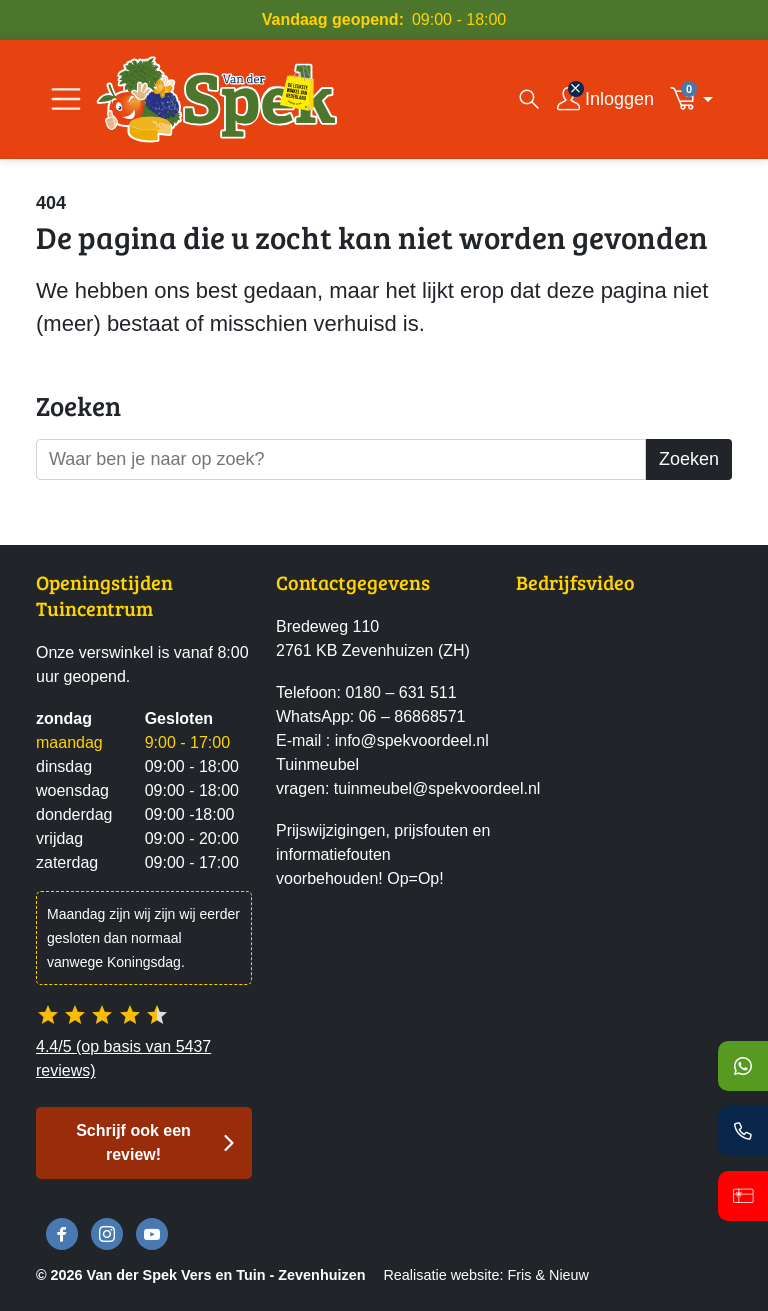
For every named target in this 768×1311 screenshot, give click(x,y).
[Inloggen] (605, 99)
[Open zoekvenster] (529, 99)
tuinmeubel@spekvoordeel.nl (437, 788)
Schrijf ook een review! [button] (133, 1142)
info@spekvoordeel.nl (412, 740)
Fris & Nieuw (548, 1275)
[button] (697, 99)
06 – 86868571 (412, 716)
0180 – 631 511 (400, 692)
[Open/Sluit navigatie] (66, 99)
